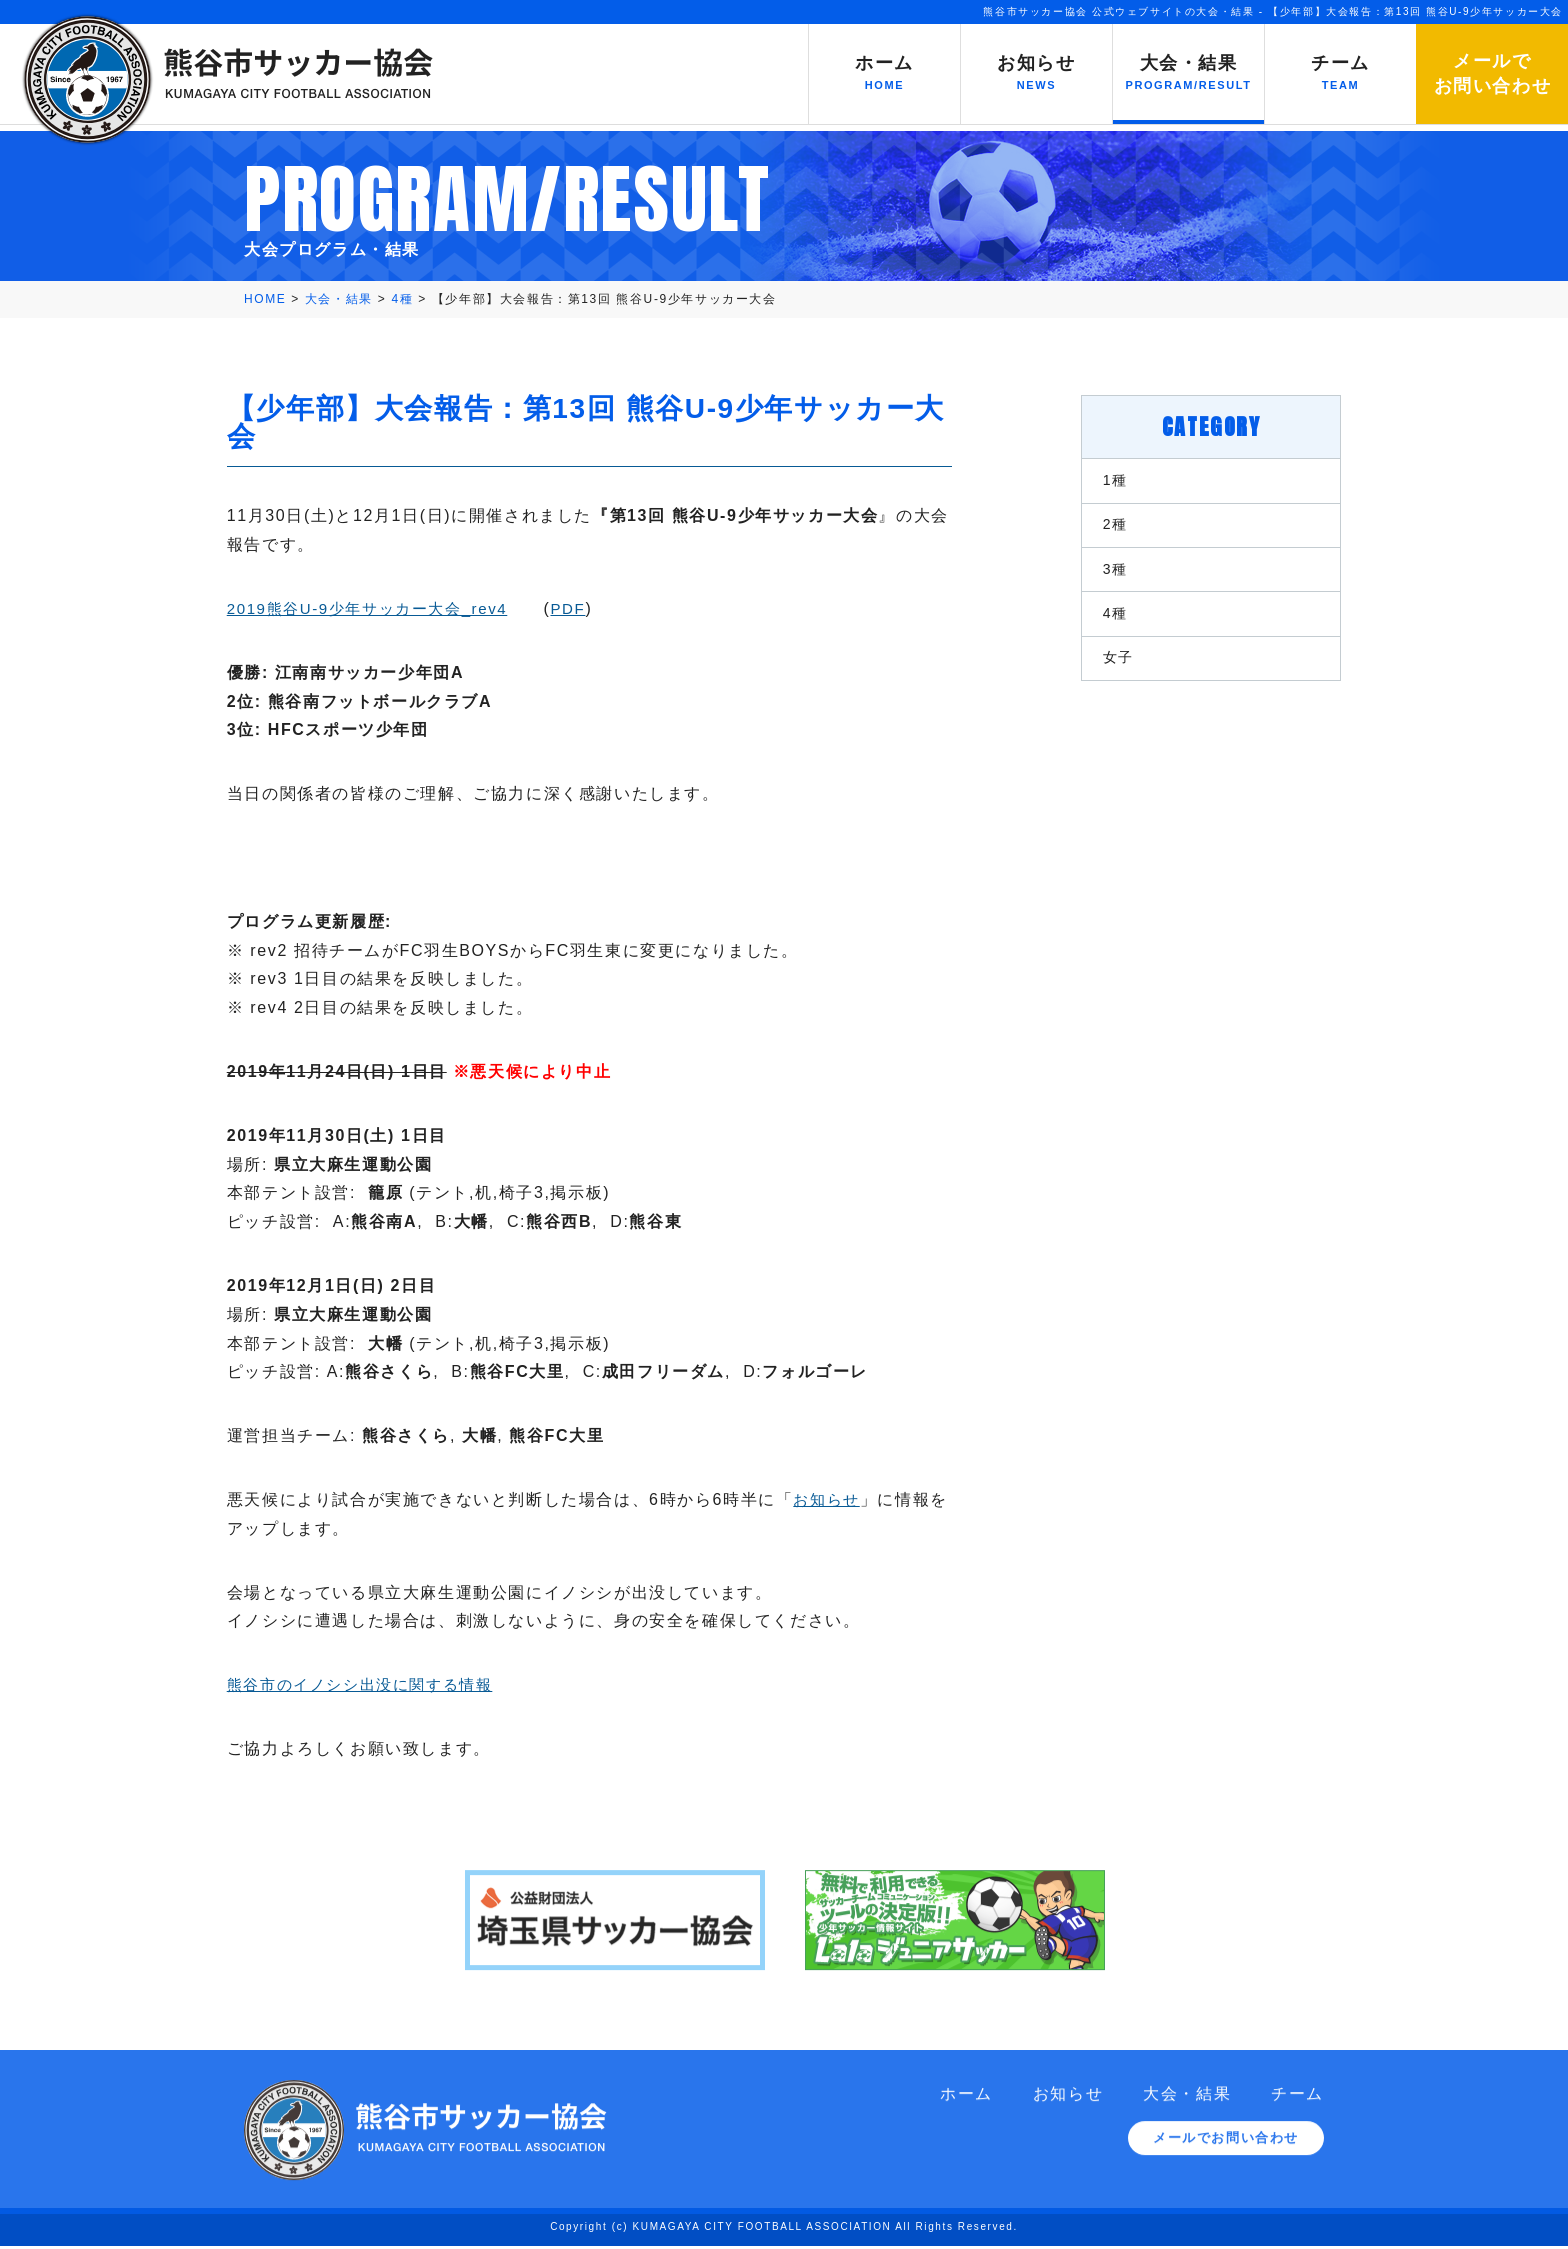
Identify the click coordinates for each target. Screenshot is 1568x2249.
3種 (1099, 578)
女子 (1102, 676)
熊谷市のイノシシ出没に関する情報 (385, 1682)
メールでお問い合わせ (1226, 2157)
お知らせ (846, 1497)
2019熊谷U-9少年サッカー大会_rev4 (392, 606)
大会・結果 (1187, 2111)
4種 (1099, 627)
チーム (1297, 2111)
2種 (1099, 529)
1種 (1099, 480)
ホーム (966, 2111)
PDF (602, 606)
